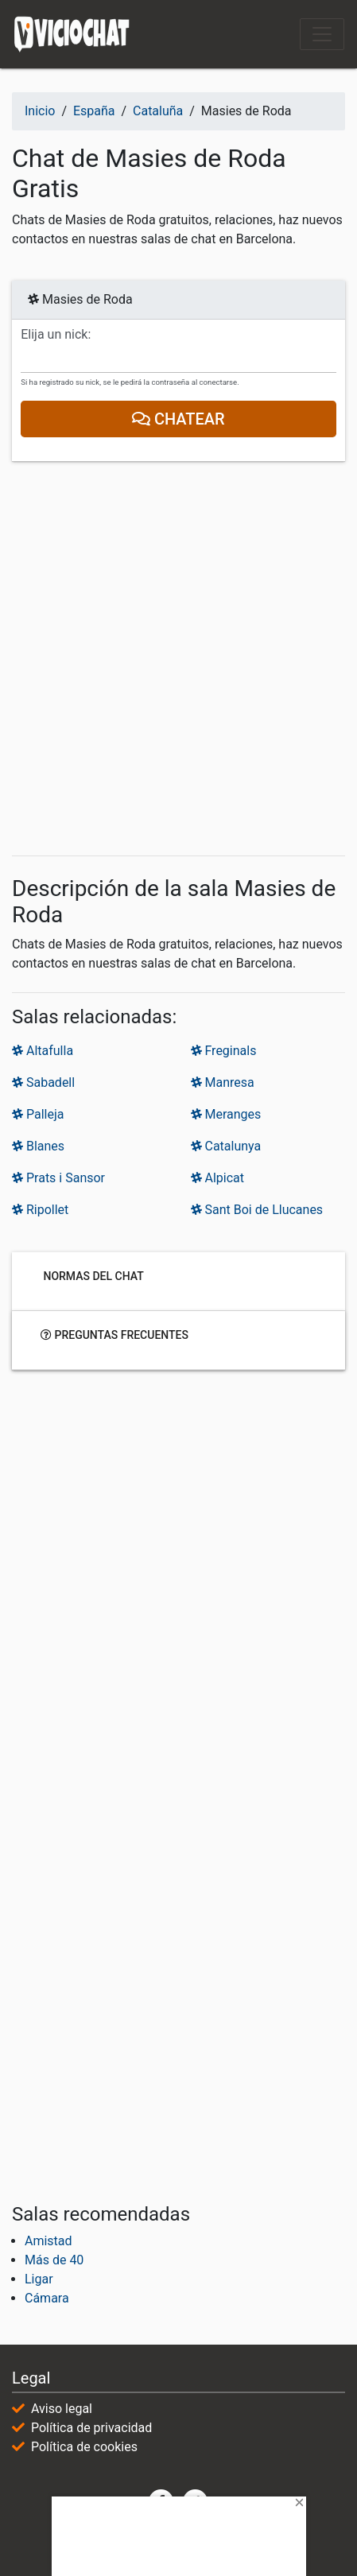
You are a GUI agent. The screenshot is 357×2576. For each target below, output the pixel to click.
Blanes (38, 1146)
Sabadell (43, 1082)
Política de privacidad (91, 2427)
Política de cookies (84, 2446)
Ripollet (40, 1209)
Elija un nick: (56, 334)
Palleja (38, 1114)
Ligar (39, 2279)
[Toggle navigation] (322, 34)
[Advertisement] (178, 658)
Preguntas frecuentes (114, 1334)
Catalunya (226, 1146)
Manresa (222, 1082)
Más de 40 (54, 2260)
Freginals (224, 1050)
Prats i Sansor (58, 1177)
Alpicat (217, 1177)
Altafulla (42, 1050)
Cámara (47, 2298)
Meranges (226, 1114)
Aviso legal (61, 2408)
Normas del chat (92, 1275)
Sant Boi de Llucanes (257, 1209)
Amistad (48, 2240)
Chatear (178, 419)
